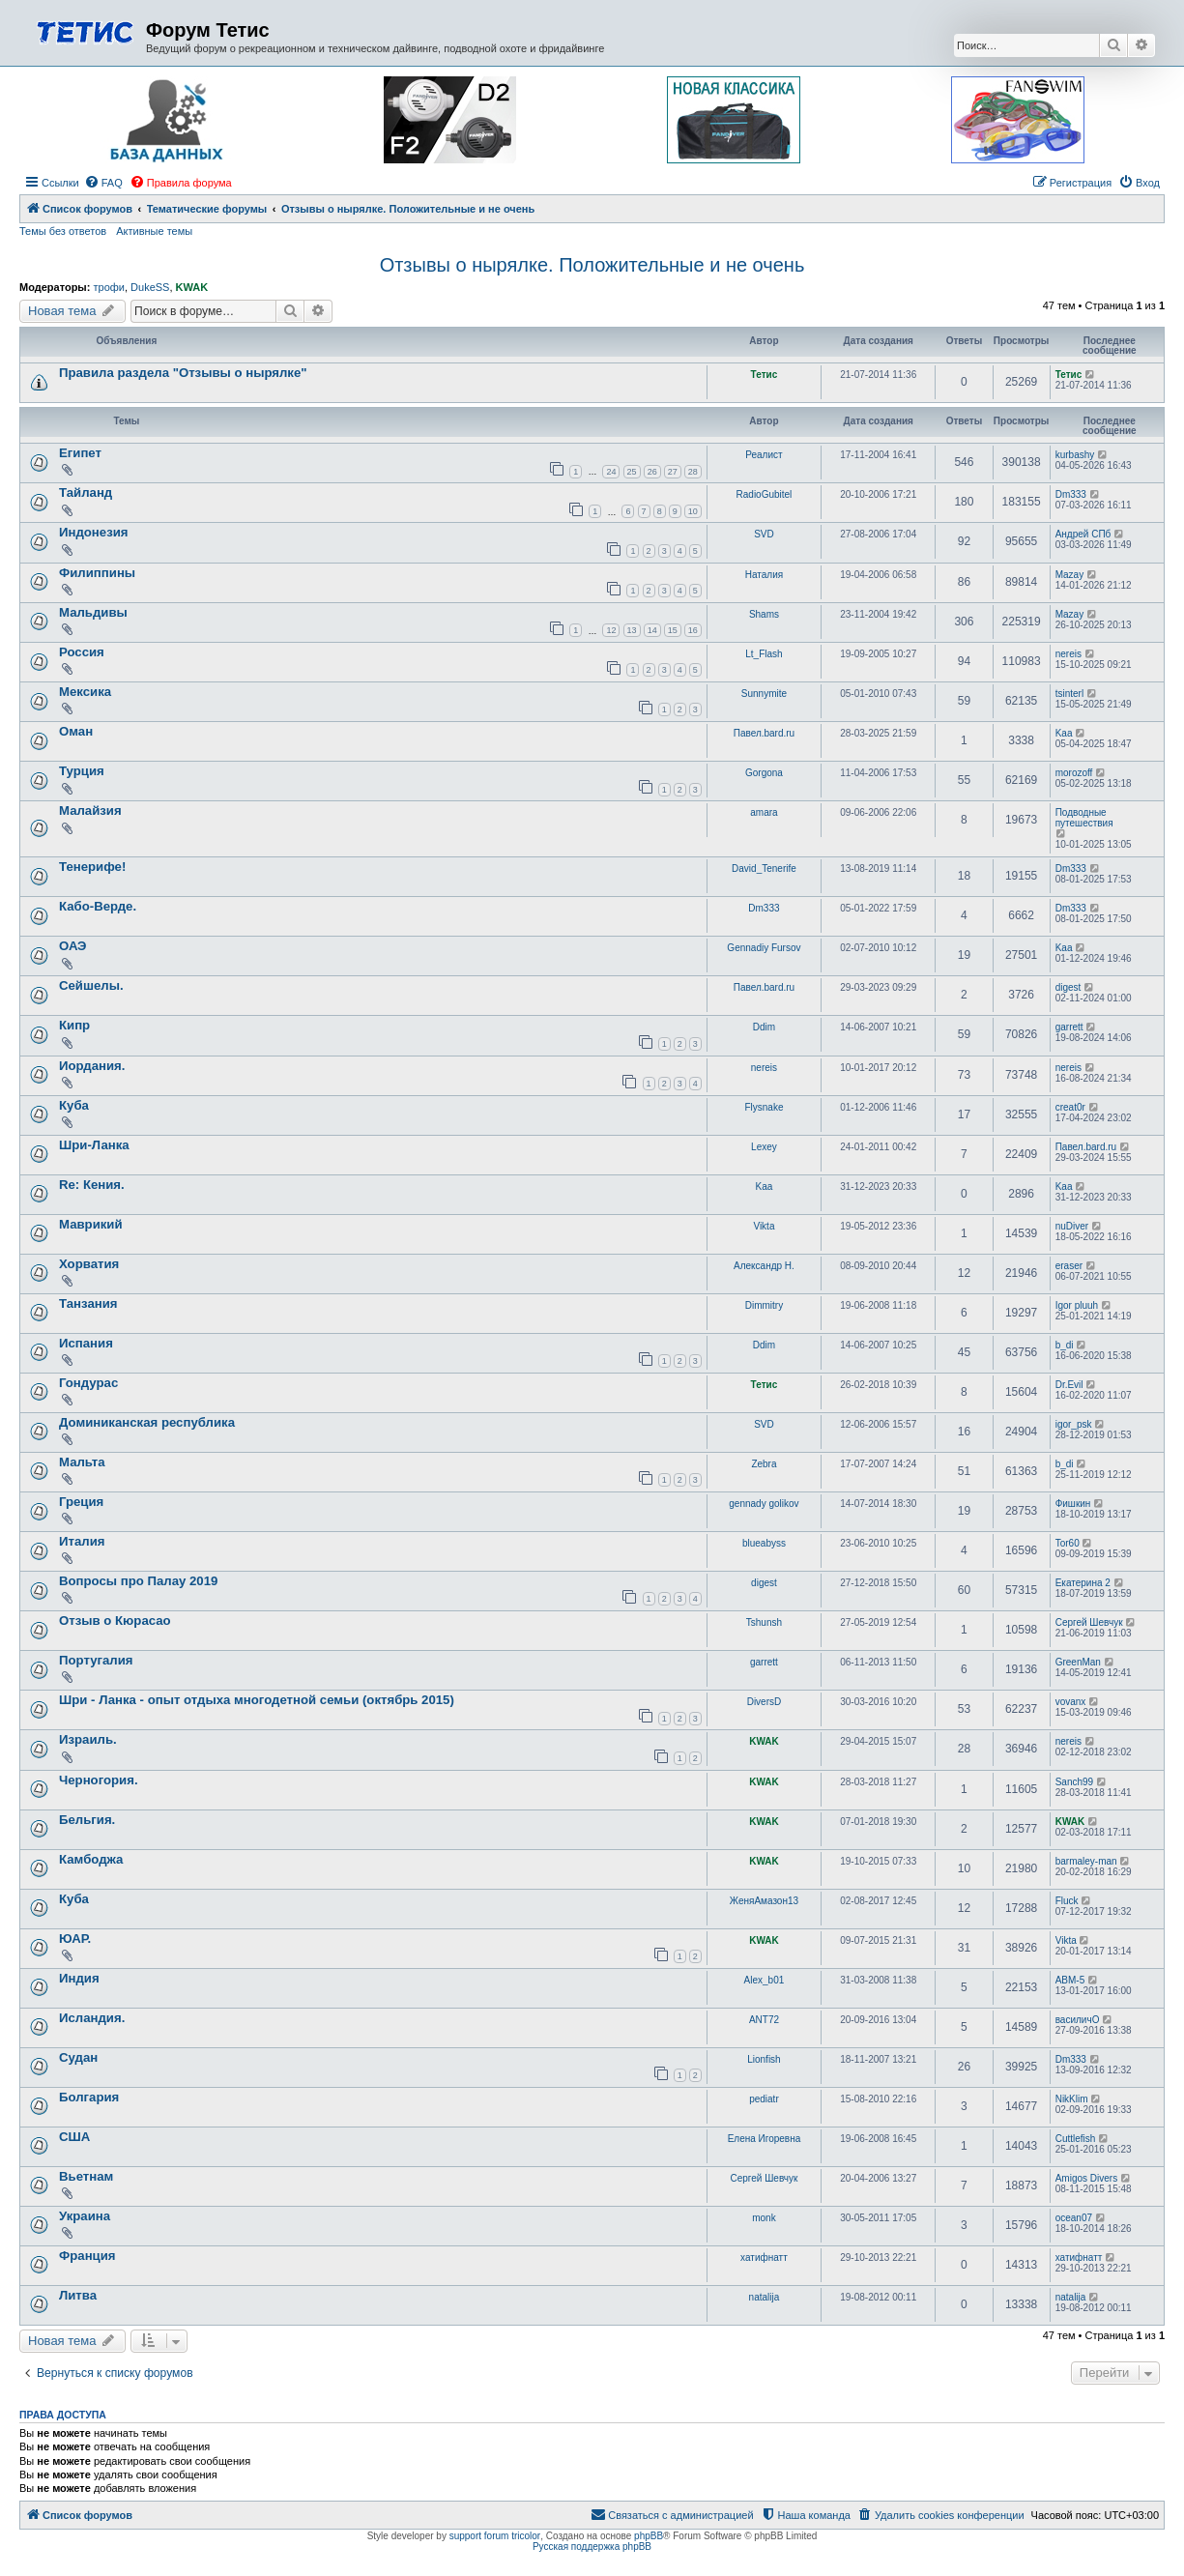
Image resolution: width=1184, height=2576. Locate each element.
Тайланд (85, 492)
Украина (84, 2216)
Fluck (1067, 1901)
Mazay (1069, 574)
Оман (76, 731)
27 (673, 472)
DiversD (764, 1701)
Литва (78, 2295)
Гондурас (88, 1382)
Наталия (764, 574)
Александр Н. (764, 1265)
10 (693, 511)
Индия (79, 1978)
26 (652, 472)
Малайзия (90, 810)
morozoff (1074, 772)
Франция (87, 2255)
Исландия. (92, 2018)
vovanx (1070, 1701)
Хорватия (89, 1264)
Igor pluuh (1076, 1305)
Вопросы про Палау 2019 (138, 1581)
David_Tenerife (764, 868)
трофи (108, 287)
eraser (1069, 1265)
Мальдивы (93, 612)
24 (611, 472)
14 (652, 630)
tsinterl (1069, 693)
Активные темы (154, 231)
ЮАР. (75, 1938)
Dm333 (1070, 494)
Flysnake (763, 1107)
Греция (81, 1501)
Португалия (96, 1660)
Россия (81, 652)
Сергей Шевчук (1089, 1622)
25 (632, 472)
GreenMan (1078, 1662)
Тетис (764, 374)
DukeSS (149, 287)
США (74, 2136)
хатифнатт (764, 2257)
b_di (1064, 1345)
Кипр (74, 1025)
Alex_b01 (764, 1980)
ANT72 (764, 2019)
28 (693, 472)
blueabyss (764, 1543)
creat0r (1070, 1107)
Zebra (763, 1464)
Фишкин (1073, 1503)
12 (611, 630)
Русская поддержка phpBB (592, 2546)
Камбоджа (91, 1859)
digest (1068, 987)
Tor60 (1067, 1543)
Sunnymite (764, 693)
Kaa (1064, 733)
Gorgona (764, 772)
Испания (86, 1343)
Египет (80, 453)
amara (763, 812)
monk (763, 2218)
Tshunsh (764, 1622)
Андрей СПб (1083, 534)
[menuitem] (103, 182)
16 (693, 630)
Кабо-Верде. (97, 906)
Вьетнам (86, 2176)
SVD (764, 534)
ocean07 (1073, 2218)
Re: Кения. (92, 1184)
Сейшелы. (91, 985)
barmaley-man (1086, 1861)
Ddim (764, 1027)
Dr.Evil (1069, 1384)
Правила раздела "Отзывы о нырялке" (183, 372)
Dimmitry (764, 1305)
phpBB (648, 2536)
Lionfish (763, 2059)
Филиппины (97, 572)
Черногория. (98, 1780)
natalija (764, 2297)
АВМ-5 (1070, 1980)
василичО (1077, 2019)
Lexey (764, 1147)
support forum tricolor (494, 2536)
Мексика (85, 691)
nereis (1068, 654)
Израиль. (88, 1739)
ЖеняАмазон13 (764, 1901)
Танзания (88, 1303)
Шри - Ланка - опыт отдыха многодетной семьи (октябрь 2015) (256, 1700)
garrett (1069, 1027)
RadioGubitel (764, 494)
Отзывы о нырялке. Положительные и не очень (592, 264)
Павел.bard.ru (764, 733)
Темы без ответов (62, 231)
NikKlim (1071, 2099)
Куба (74, 1105)
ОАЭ (73, 946)
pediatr (764, 2099)
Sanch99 (1074, 1782)
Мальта (82, 1462)
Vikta (763, 1226)
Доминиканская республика (147, 1422)
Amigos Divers (1086, 2178)
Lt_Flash (763, 654)
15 (673, 630)
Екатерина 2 (1083, 1582)
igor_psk (1073, 1424)
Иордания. (92, 1065)
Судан (78, 2057)
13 (632, 630)
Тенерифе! (92, 866)
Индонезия (94, 532)
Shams (764, 614)
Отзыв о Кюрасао (115, 1620)
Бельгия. (87, 1819)
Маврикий (91, 1224)
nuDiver (1071, 1226)
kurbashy (1075, 454)
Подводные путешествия (1084, 817)
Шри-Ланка (94, 1145)
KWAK (192, 287)
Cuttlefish (1075, 2138)
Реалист (763, 454)
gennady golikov (763, 1503)
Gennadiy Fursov (763, 947)
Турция (81, 771)
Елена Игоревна (764, 2138)
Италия (81, 1541)
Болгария (89, 2097)
